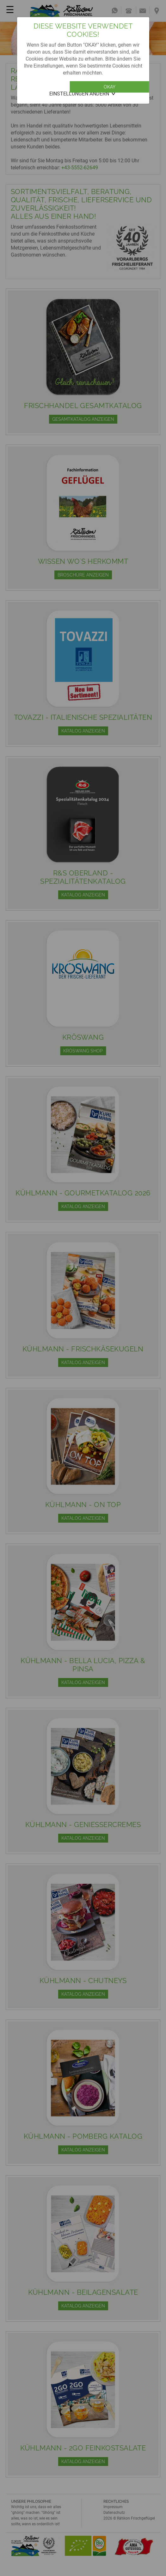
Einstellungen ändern (79, 94)
